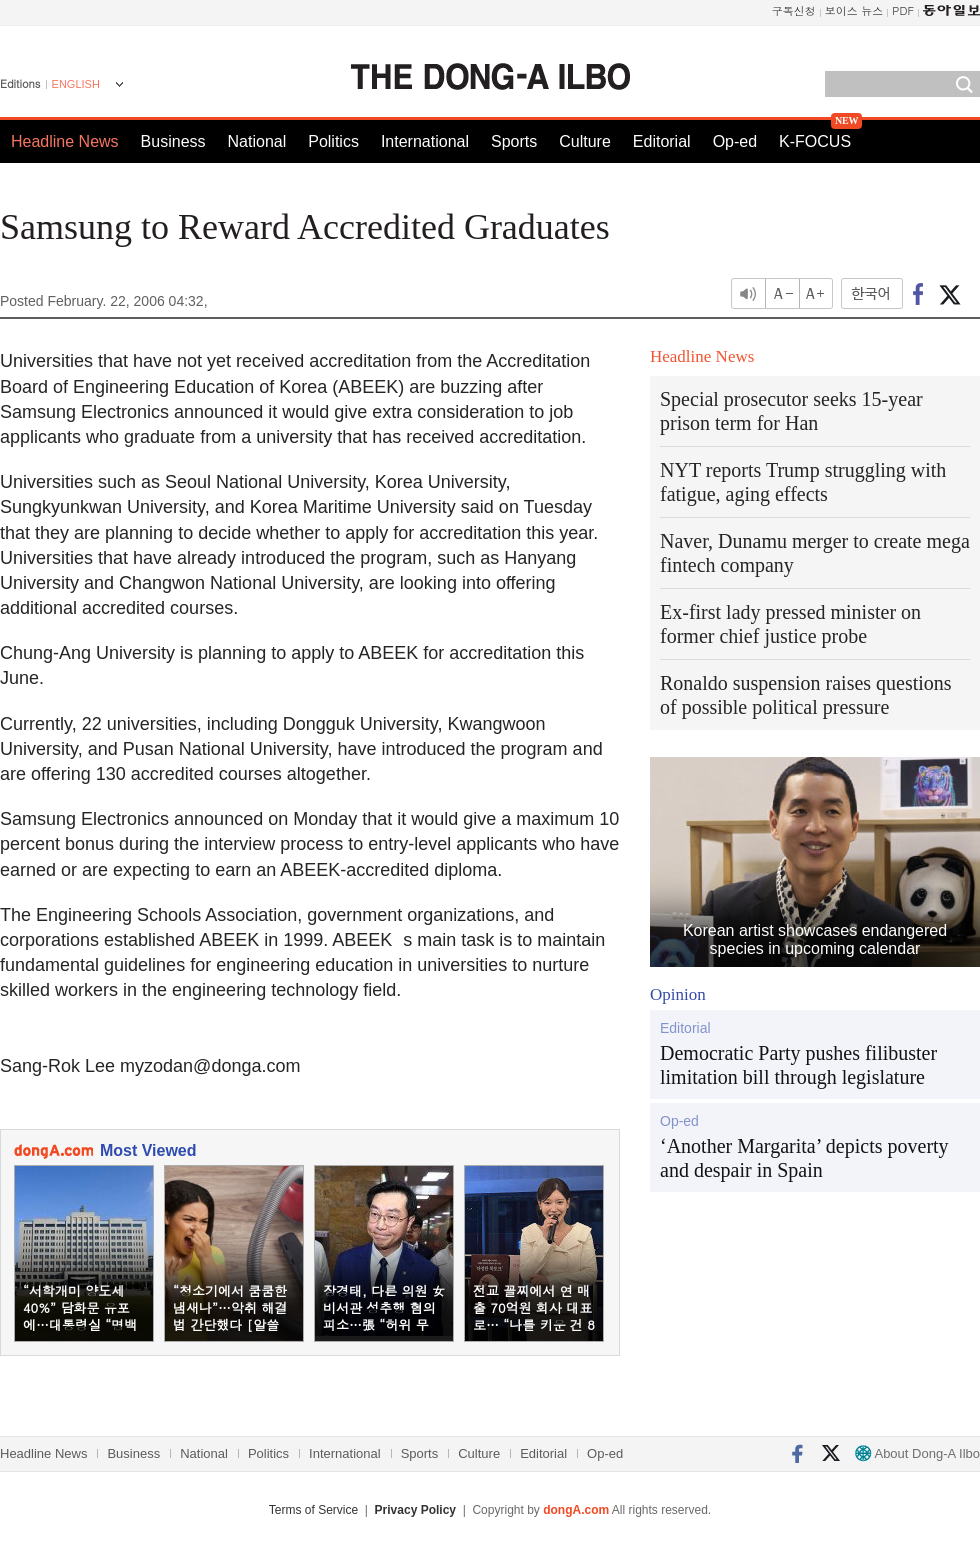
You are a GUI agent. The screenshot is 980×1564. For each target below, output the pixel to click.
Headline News (65, 141)
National (257, 141)
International (425, 141)
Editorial (662, 141)
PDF (903, 10)
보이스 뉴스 (854, 10)
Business (173, 141)
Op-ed (735, 141)
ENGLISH (76, 84)
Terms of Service (313, 1510)
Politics (333, 141)
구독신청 (794, 10)
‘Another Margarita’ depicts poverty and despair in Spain (804, 1158)
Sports (514, 141)
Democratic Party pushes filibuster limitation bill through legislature (798, 1065)
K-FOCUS (815, 141)
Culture (585, 141)
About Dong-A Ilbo (917, 1453)
